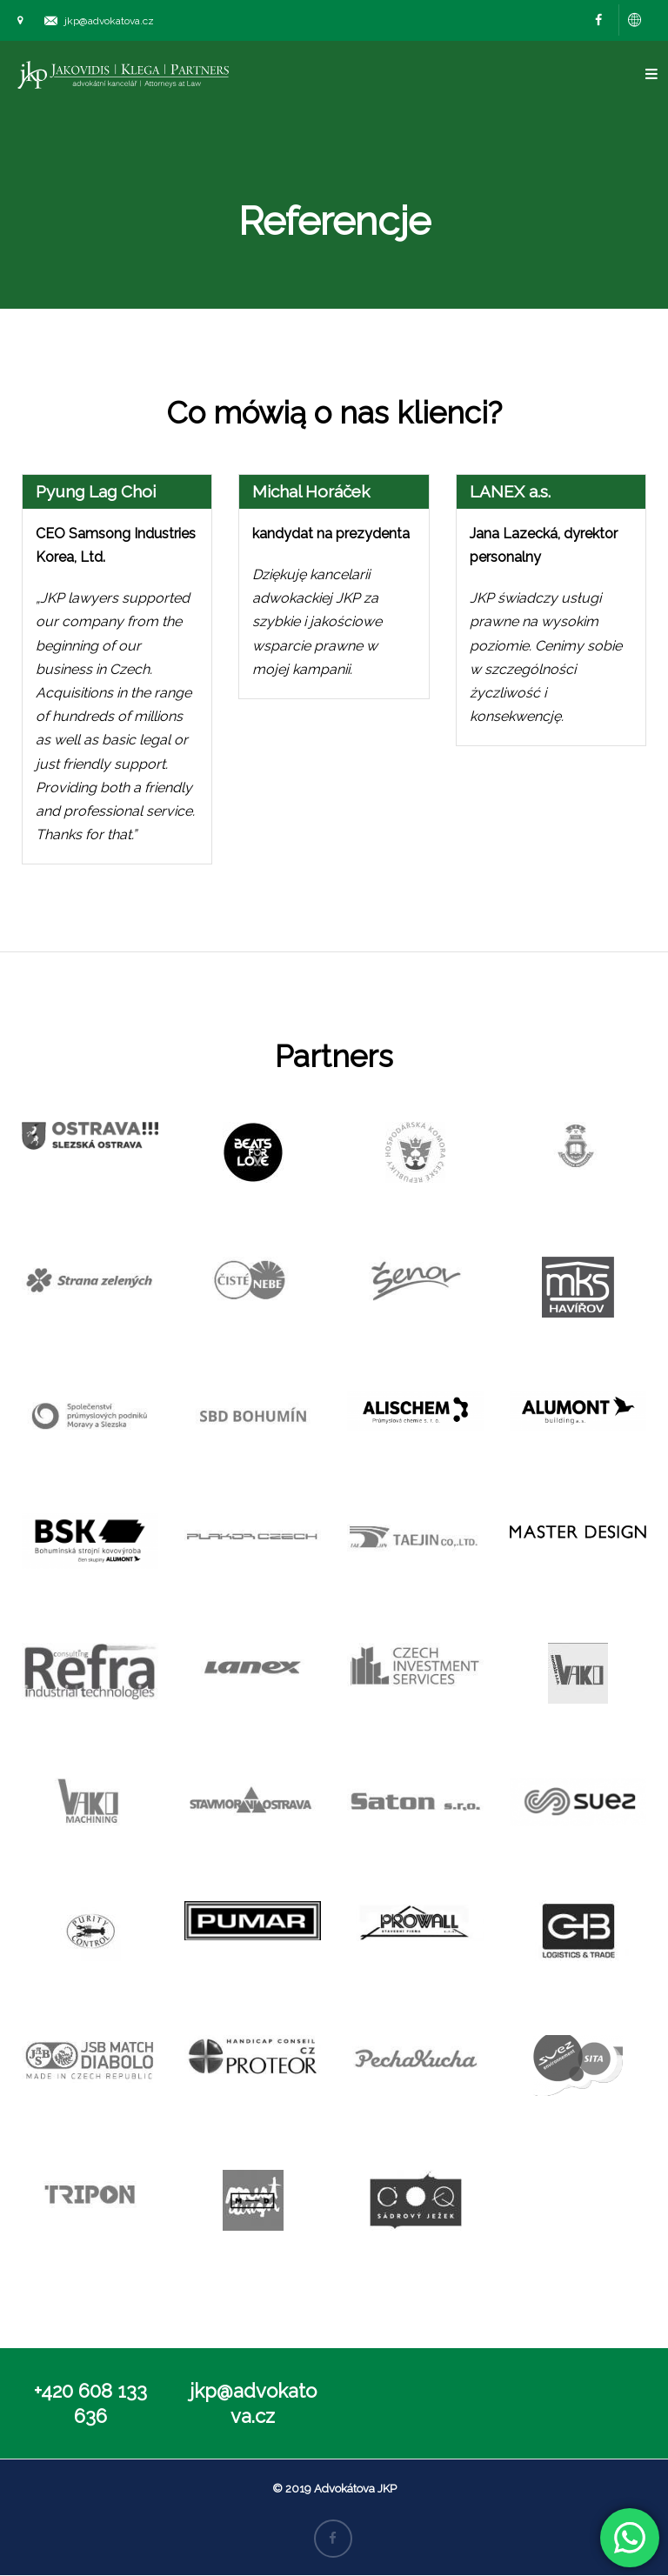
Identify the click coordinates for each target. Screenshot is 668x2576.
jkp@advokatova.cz (109, 21)
